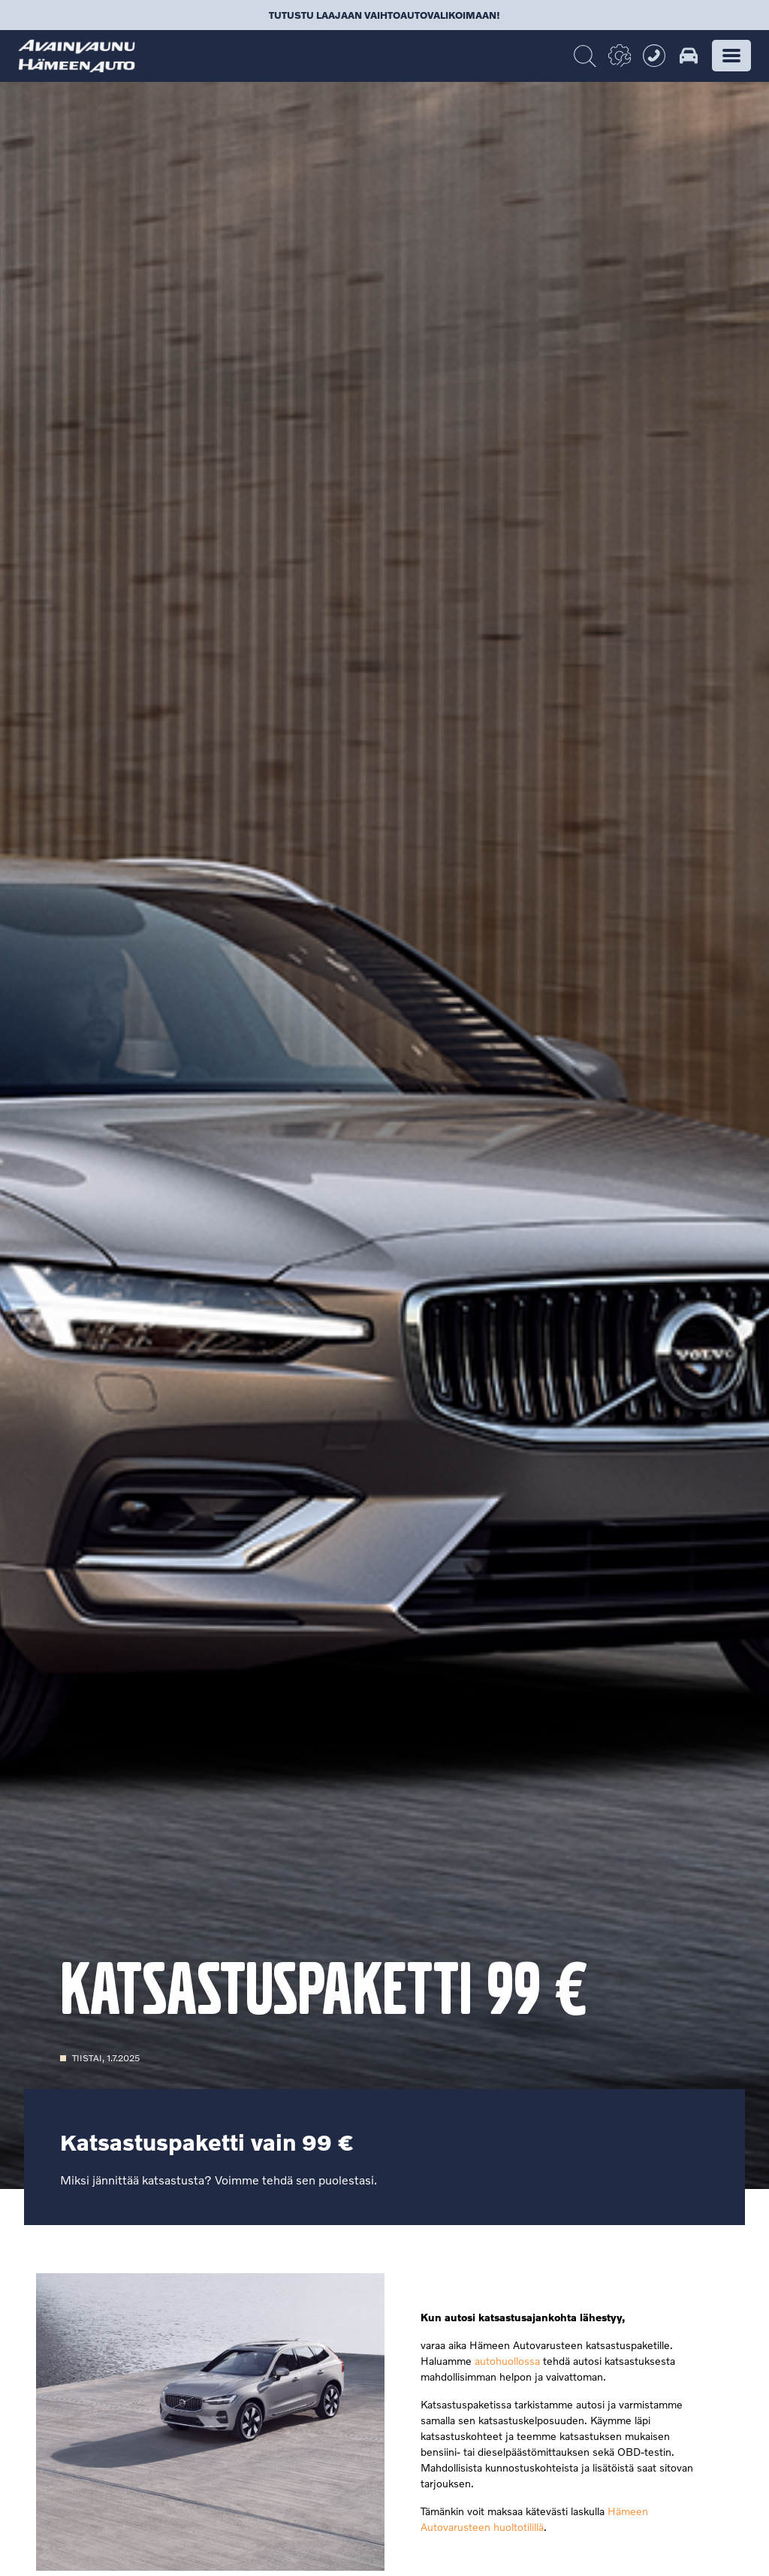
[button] (731, 55)
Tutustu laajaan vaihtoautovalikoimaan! (384, 15)
